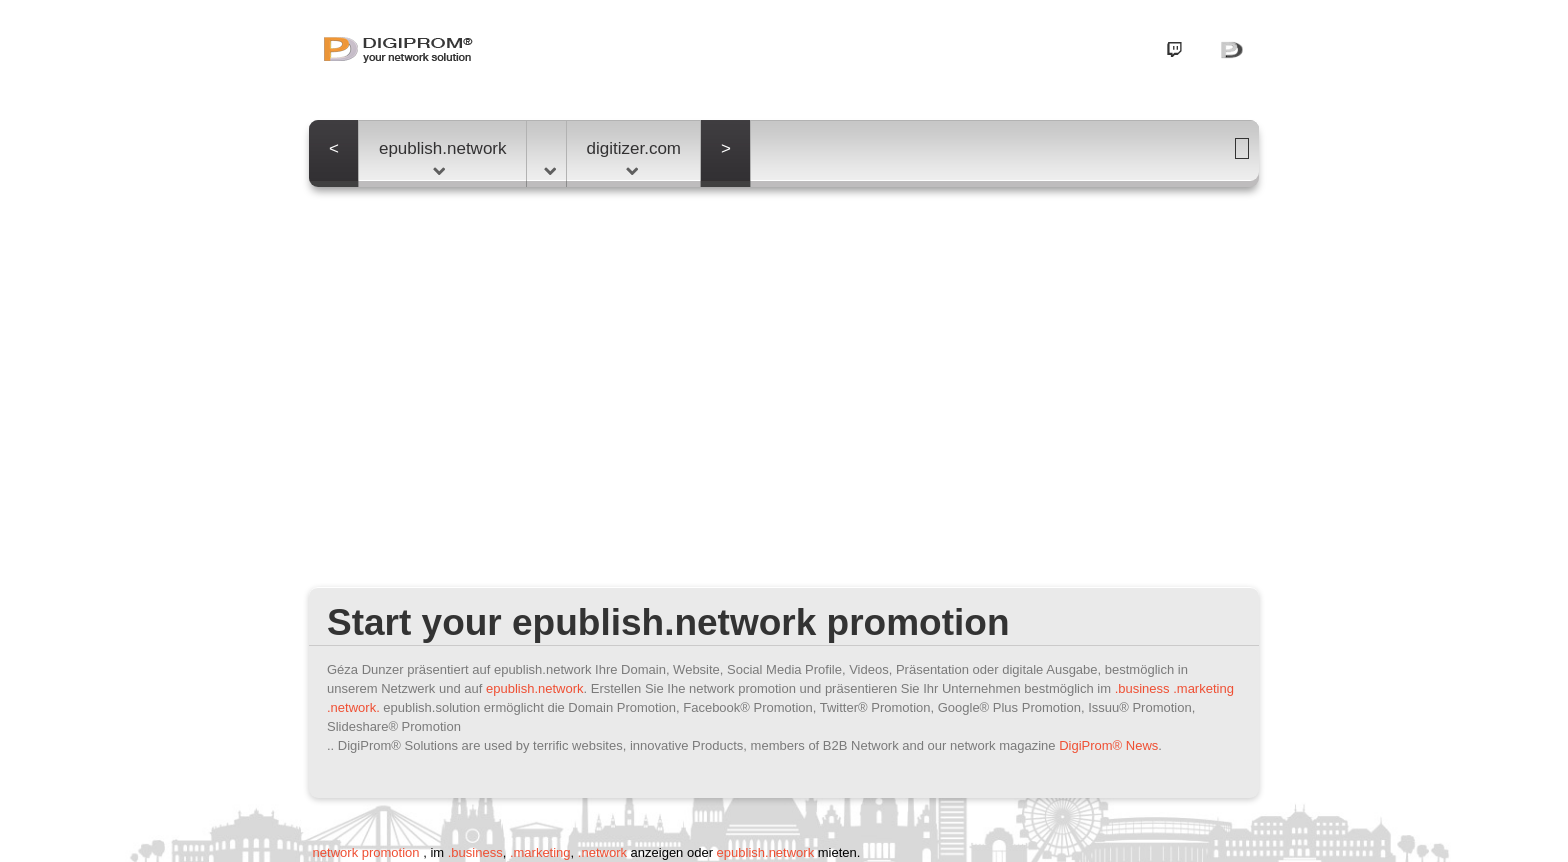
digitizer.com (634, 157)
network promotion (366, 852)
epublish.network (443, 157)
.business (1142, 688)
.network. (353, 707)
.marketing (1203, 688)
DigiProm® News (1108, 745)
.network (602, 852)
